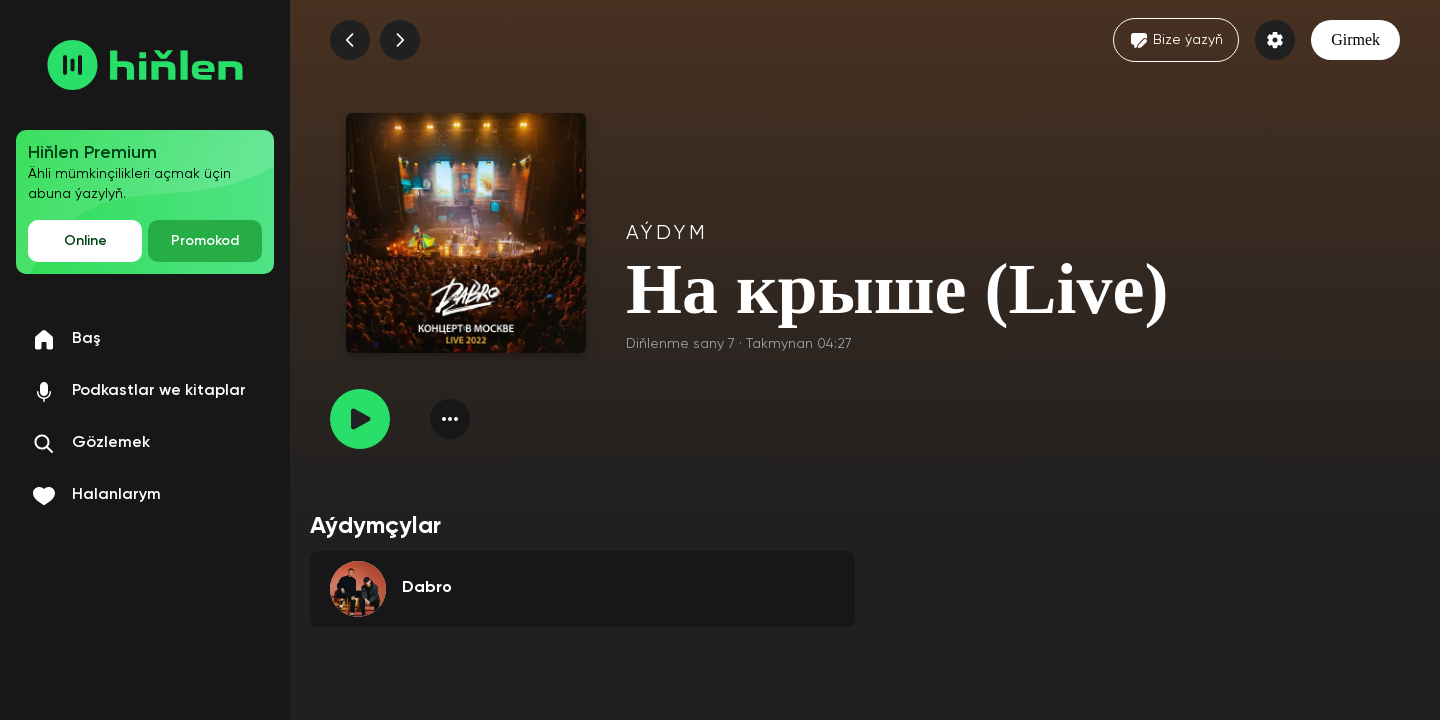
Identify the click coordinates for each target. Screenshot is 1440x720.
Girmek (1355, 39)
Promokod (205, 241)
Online (85, 241)
